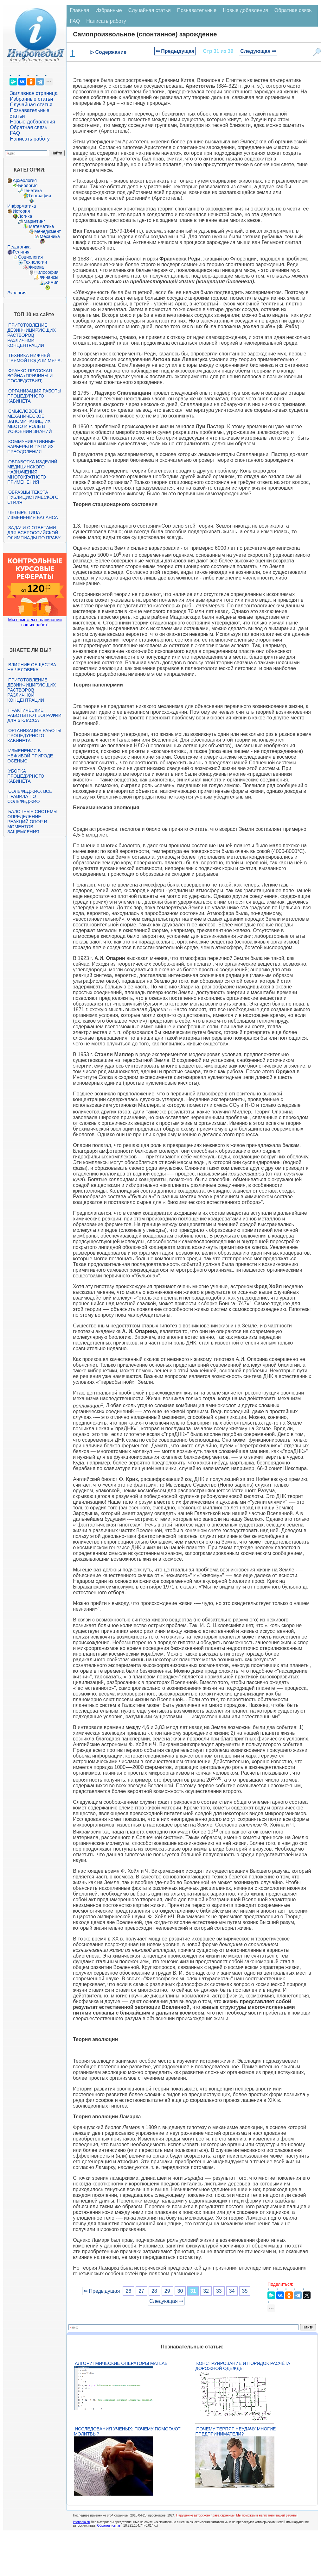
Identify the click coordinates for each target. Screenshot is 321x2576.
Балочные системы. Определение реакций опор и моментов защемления (33, 821)
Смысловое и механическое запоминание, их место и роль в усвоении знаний (29, 421)
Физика (36, 267)
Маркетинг (34, 221)
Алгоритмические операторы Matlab (121, 2363)
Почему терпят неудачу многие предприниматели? (235, 2431)
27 (141, 2291)
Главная (79, 10)
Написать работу (30, 138)
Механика (50, 236)
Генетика (32, 190)
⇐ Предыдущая (175, 51)
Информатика (21, 206)
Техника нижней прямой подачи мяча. (34, 358)
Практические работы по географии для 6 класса (34, 715)
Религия (21, 251)
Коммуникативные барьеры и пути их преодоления (31, 446)
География (40, 195)
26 (128, 2291)
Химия (51, 282)
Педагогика (18, 246)
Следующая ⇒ (258, 51)
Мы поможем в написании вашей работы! (267, 2515)
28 (154, 2291)
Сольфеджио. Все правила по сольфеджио (29, 796)
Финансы (49, 277)
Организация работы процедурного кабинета (34, 396)
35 (245, 2291)
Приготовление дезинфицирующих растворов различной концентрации (31, 335)
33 (219, 2291)
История (21, 211)
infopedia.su (81, 2522)
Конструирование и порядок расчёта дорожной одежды (242, 2366)
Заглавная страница (34, 93)
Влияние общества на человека (31, 667)
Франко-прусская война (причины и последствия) (30, 375)
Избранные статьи (31, 99)
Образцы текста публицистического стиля (32, 497)
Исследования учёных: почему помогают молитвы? (127, 2431)
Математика (41, 226)
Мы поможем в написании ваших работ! (34, 622)
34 (232, 2291)
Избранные (108, 10)
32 (206, 2291)
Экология (16, 292)
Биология (27, 185)
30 (180, 2291)
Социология (30, 257)
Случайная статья (31, 104)
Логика (25, 216)
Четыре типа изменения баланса (32, 515)
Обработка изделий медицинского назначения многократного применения (32, 472)
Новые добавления (32, 121)
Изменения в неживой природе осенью (30, 755)
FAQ (15, 133)
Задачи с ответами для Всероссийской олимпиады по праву (34, 532)
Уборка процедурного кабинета (25, 776)
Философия (46, 272)
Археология (25, 180)
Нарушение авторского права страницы (205, 2515)
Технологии (35, 262)
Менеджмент (47, 231)
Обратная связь (28, 127)
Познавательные (197, 10)
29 (167, 2291)
